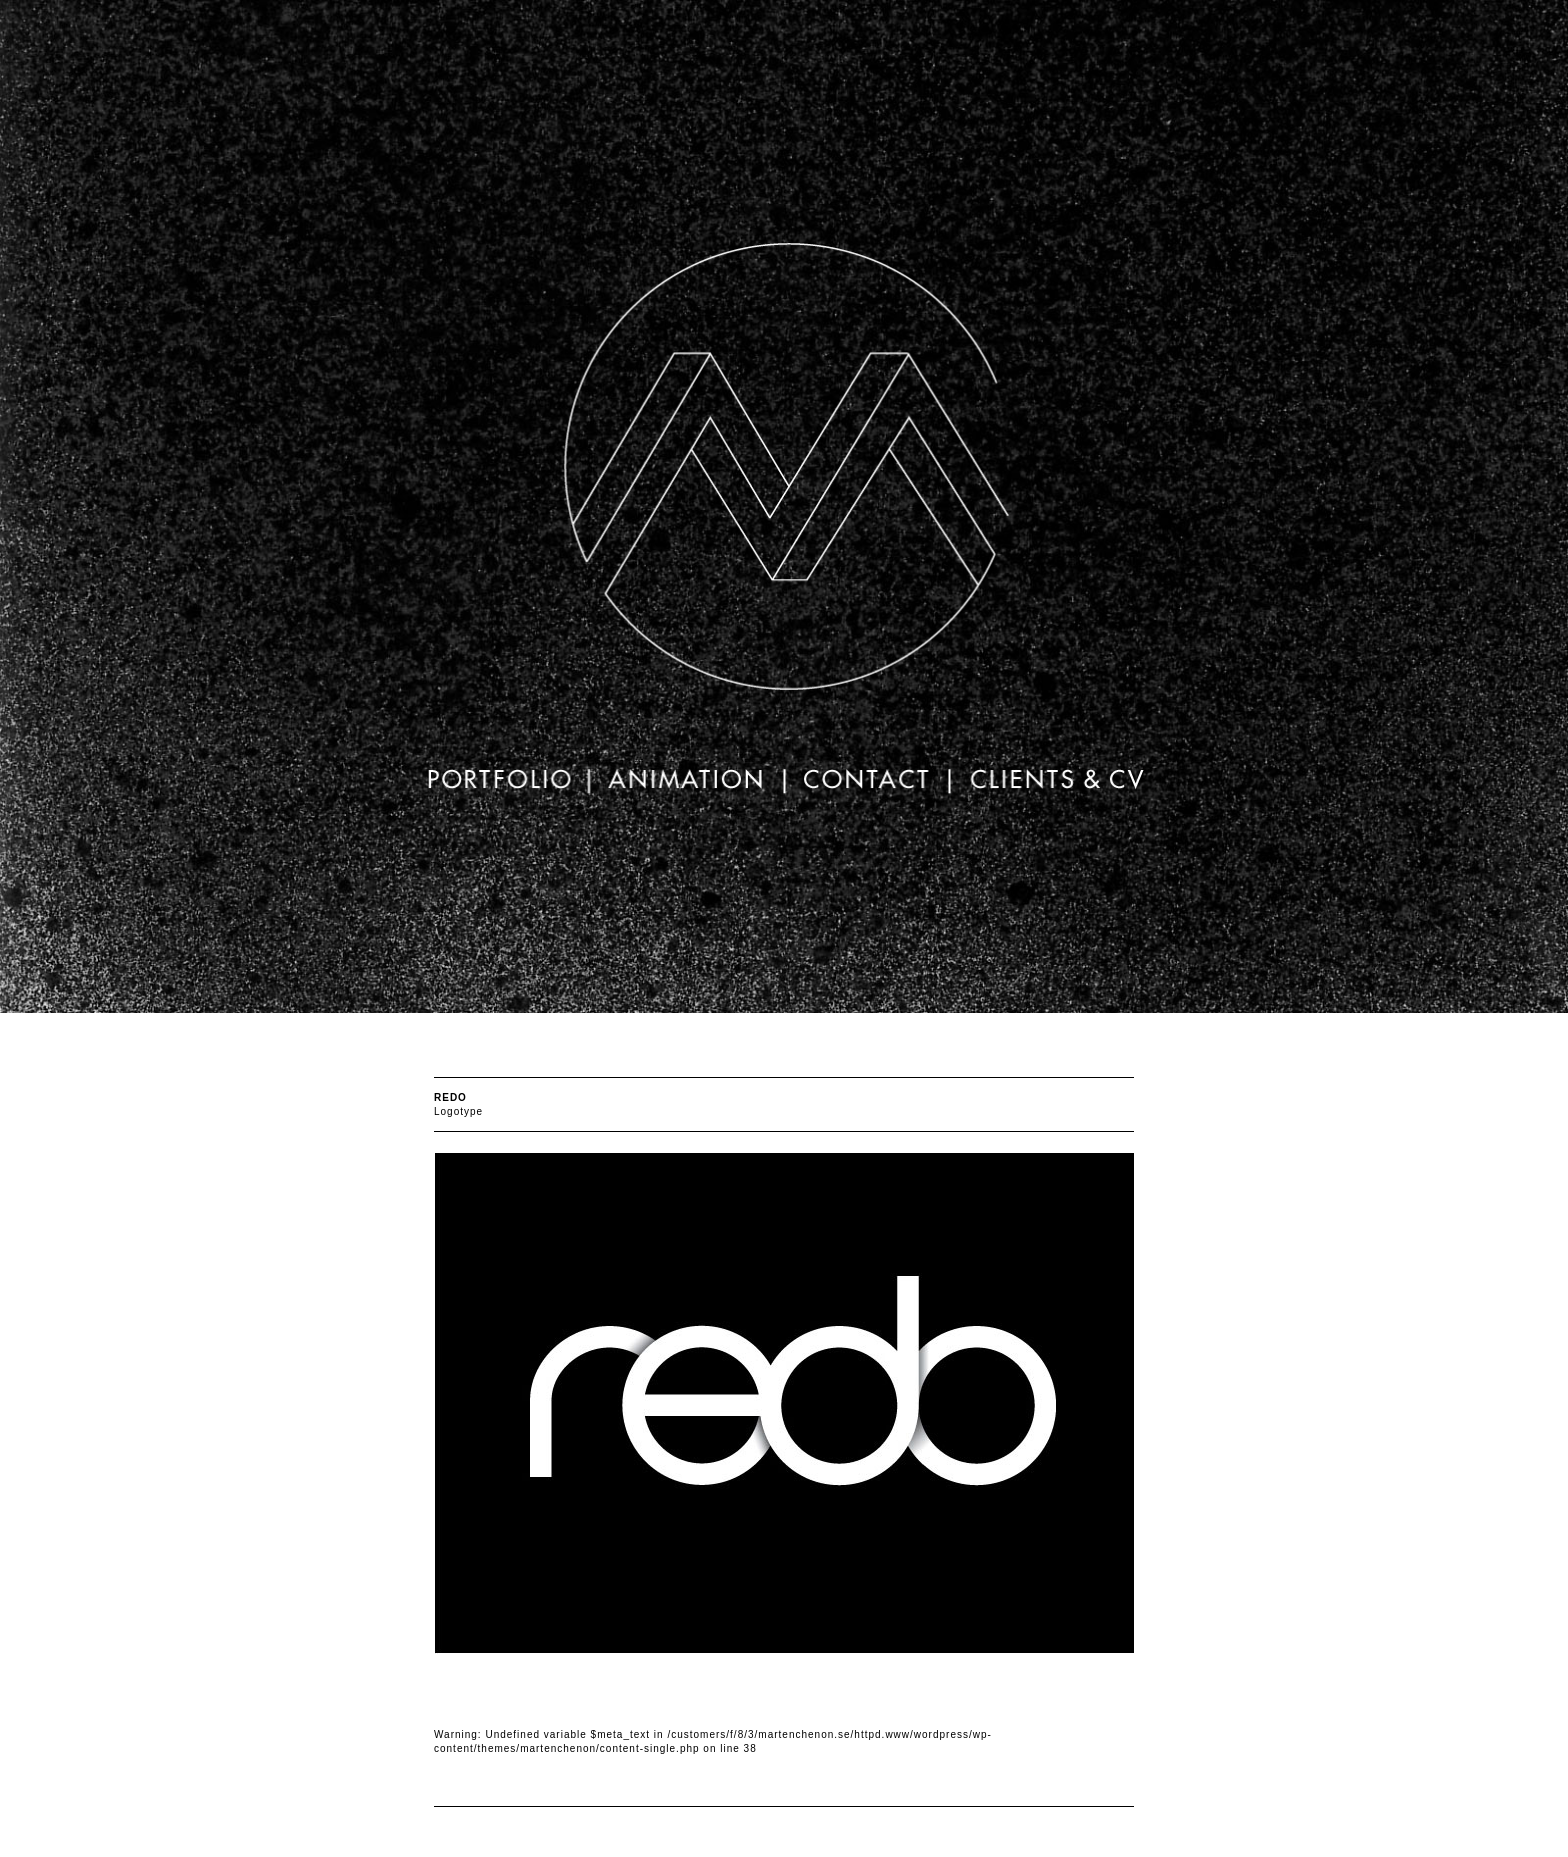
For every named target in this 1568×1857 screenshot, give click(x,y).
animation (687, 784)
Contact (867, 784)
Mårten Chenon (784, 488)
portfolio (505, 784)
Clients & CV (1049, 784)
